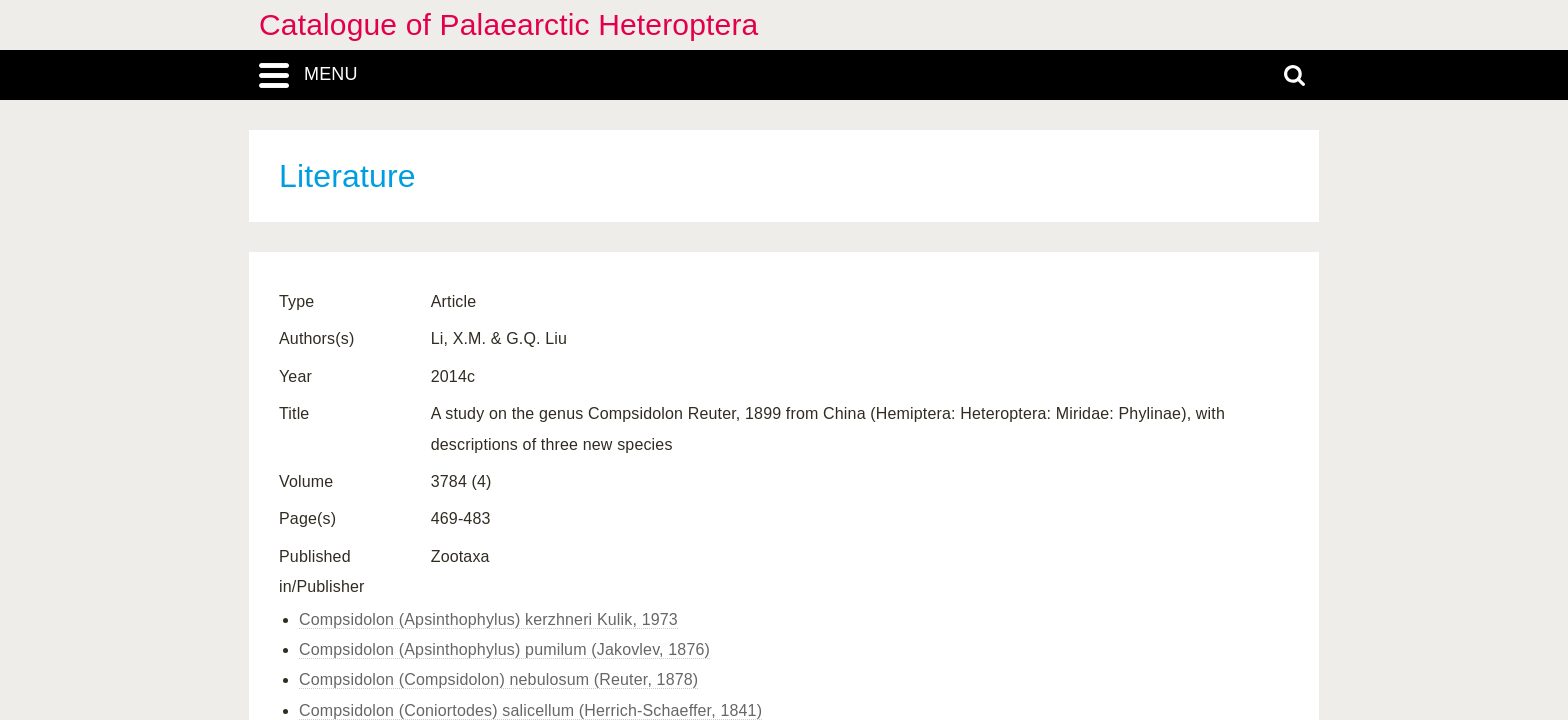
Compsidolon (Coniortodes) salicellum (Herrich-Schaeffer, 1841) (530, 710)
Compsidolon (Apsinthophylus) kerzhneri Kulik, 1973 (488, 619)
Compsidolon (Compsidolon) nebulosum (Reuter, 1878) (498, 679)
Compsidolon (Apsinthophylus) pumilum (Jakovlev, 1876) (504, 649)
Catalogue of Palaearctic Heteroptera (508, 24)
